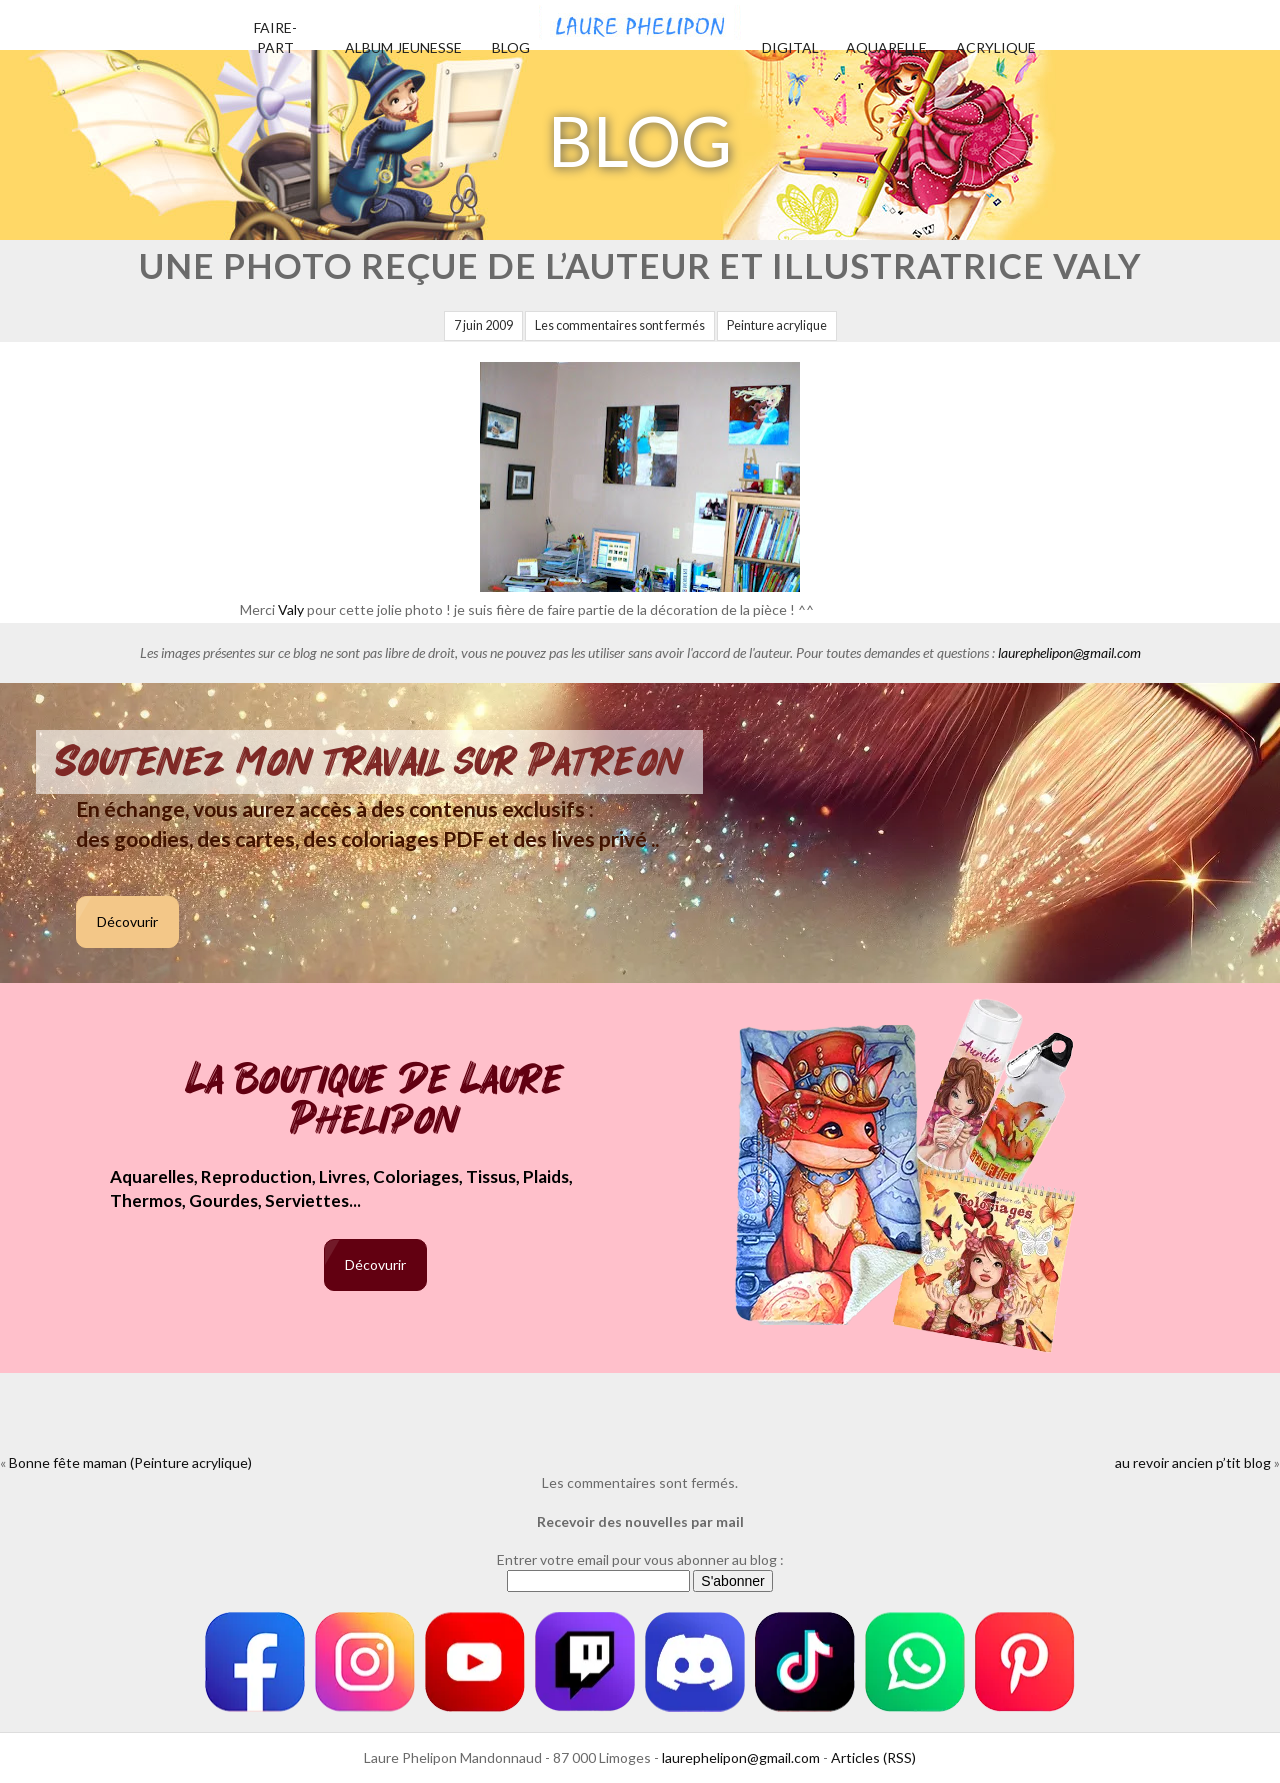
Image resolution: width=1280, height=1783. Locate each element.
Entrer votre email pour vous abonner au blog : (640, 1559)
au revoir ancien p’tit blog (1193, 1462)
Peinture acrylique (777, 325)
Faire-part (275, 37)
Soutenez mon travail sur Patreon (369, 762)
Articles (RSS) (873, 1757)
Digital (790, 47)
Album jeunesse (403, 47)
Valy (291, 609)
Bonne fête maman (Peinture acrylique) (130, 1462)
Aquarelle (886, 47)
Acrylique (996, 47)
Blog (511, 47)
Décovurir (127, 921)
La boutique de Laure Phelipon (375, 1101)
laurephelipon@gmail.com (1069, 652)
